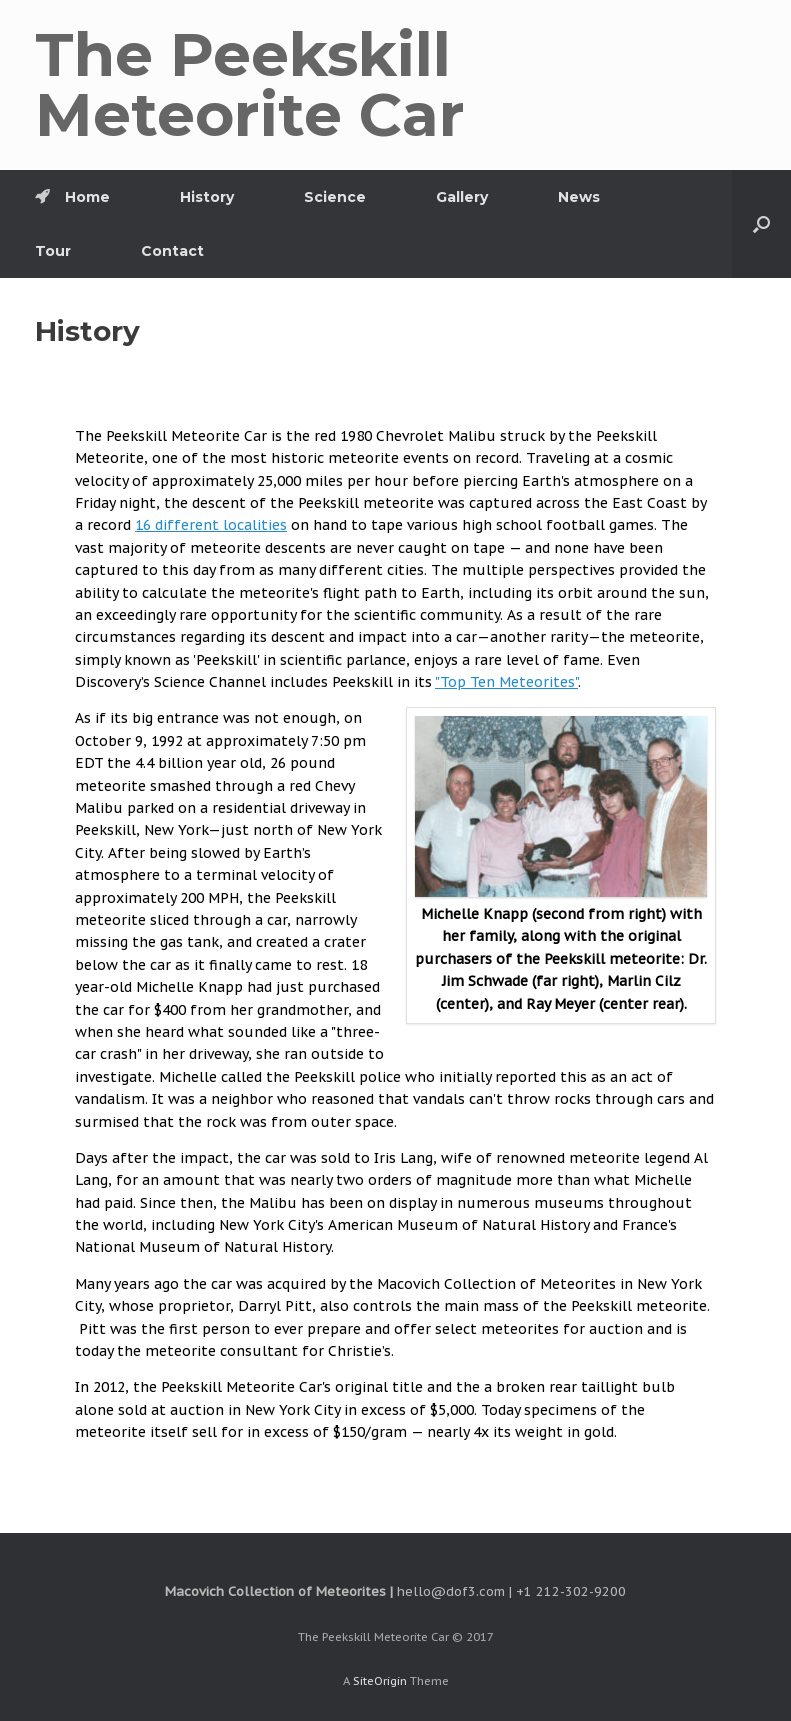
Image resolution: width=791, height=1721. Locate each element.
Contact (172, 251)
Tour (53, 251)
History (207, 197)
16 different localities (211, 525)
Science (335, 197)
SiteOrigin (380, 1680)
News (579, 197)
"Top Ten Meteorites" (506, 682)
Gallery (462, 197)
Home (72, 197)
